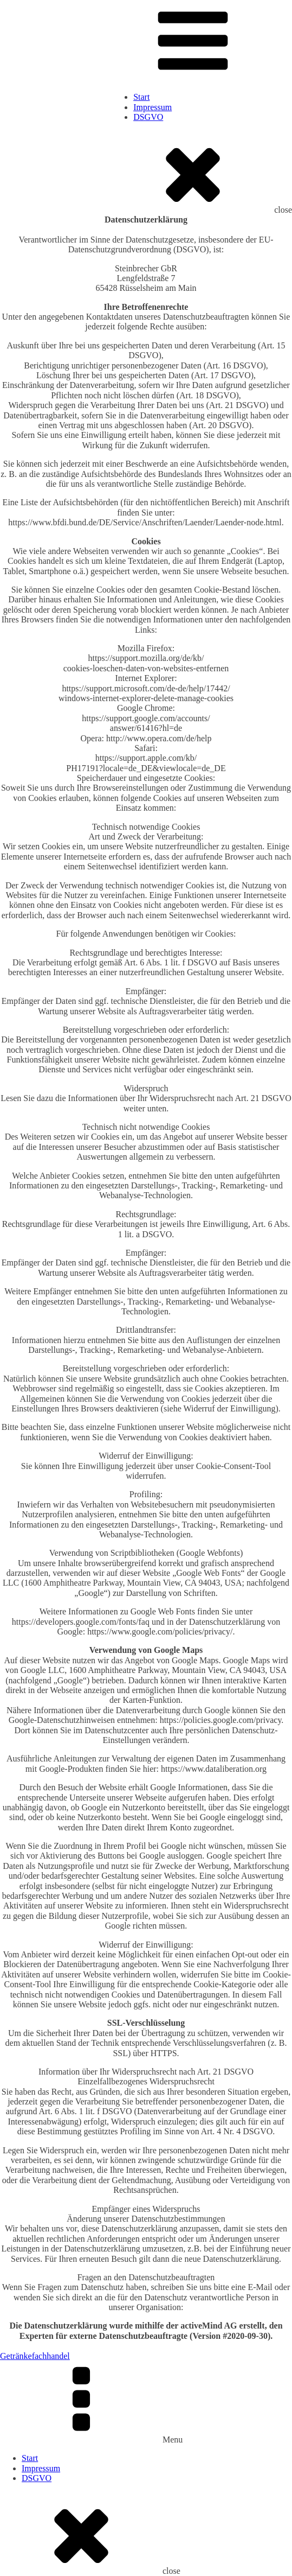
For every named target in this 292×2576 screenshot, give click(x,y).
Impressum (152, 107)
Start (141, 96)
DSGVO (148, 117)
